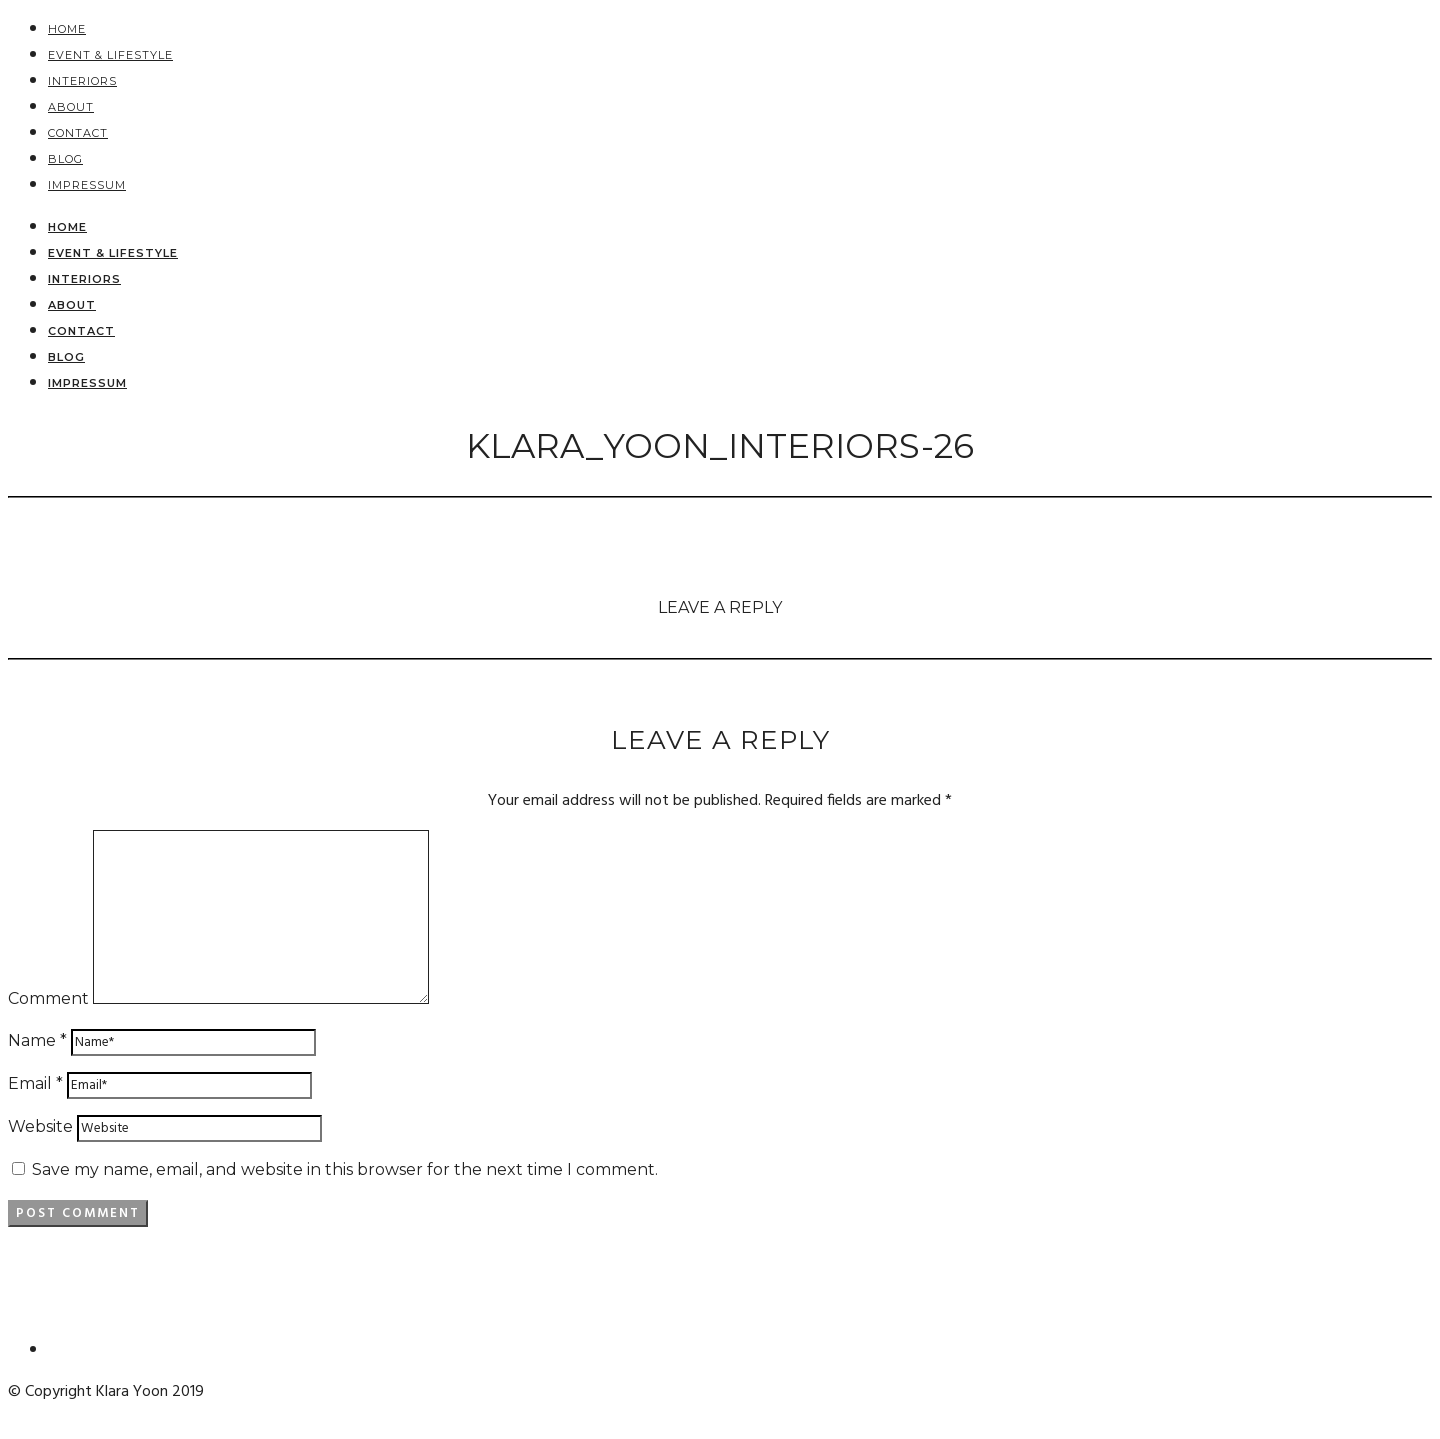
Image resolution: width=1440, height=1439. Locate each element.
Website (40, 1126)
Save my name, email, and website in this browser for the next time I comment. (345, 1169)
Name (37, 1040)
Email (35, 1083)
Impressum (87, 185)
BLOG (65, 159)
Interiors (82, 81)
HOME (67, 29)
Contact (78, 133)
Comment (48, 998)
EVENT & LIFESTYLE (110, 55)
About (71, 107)
